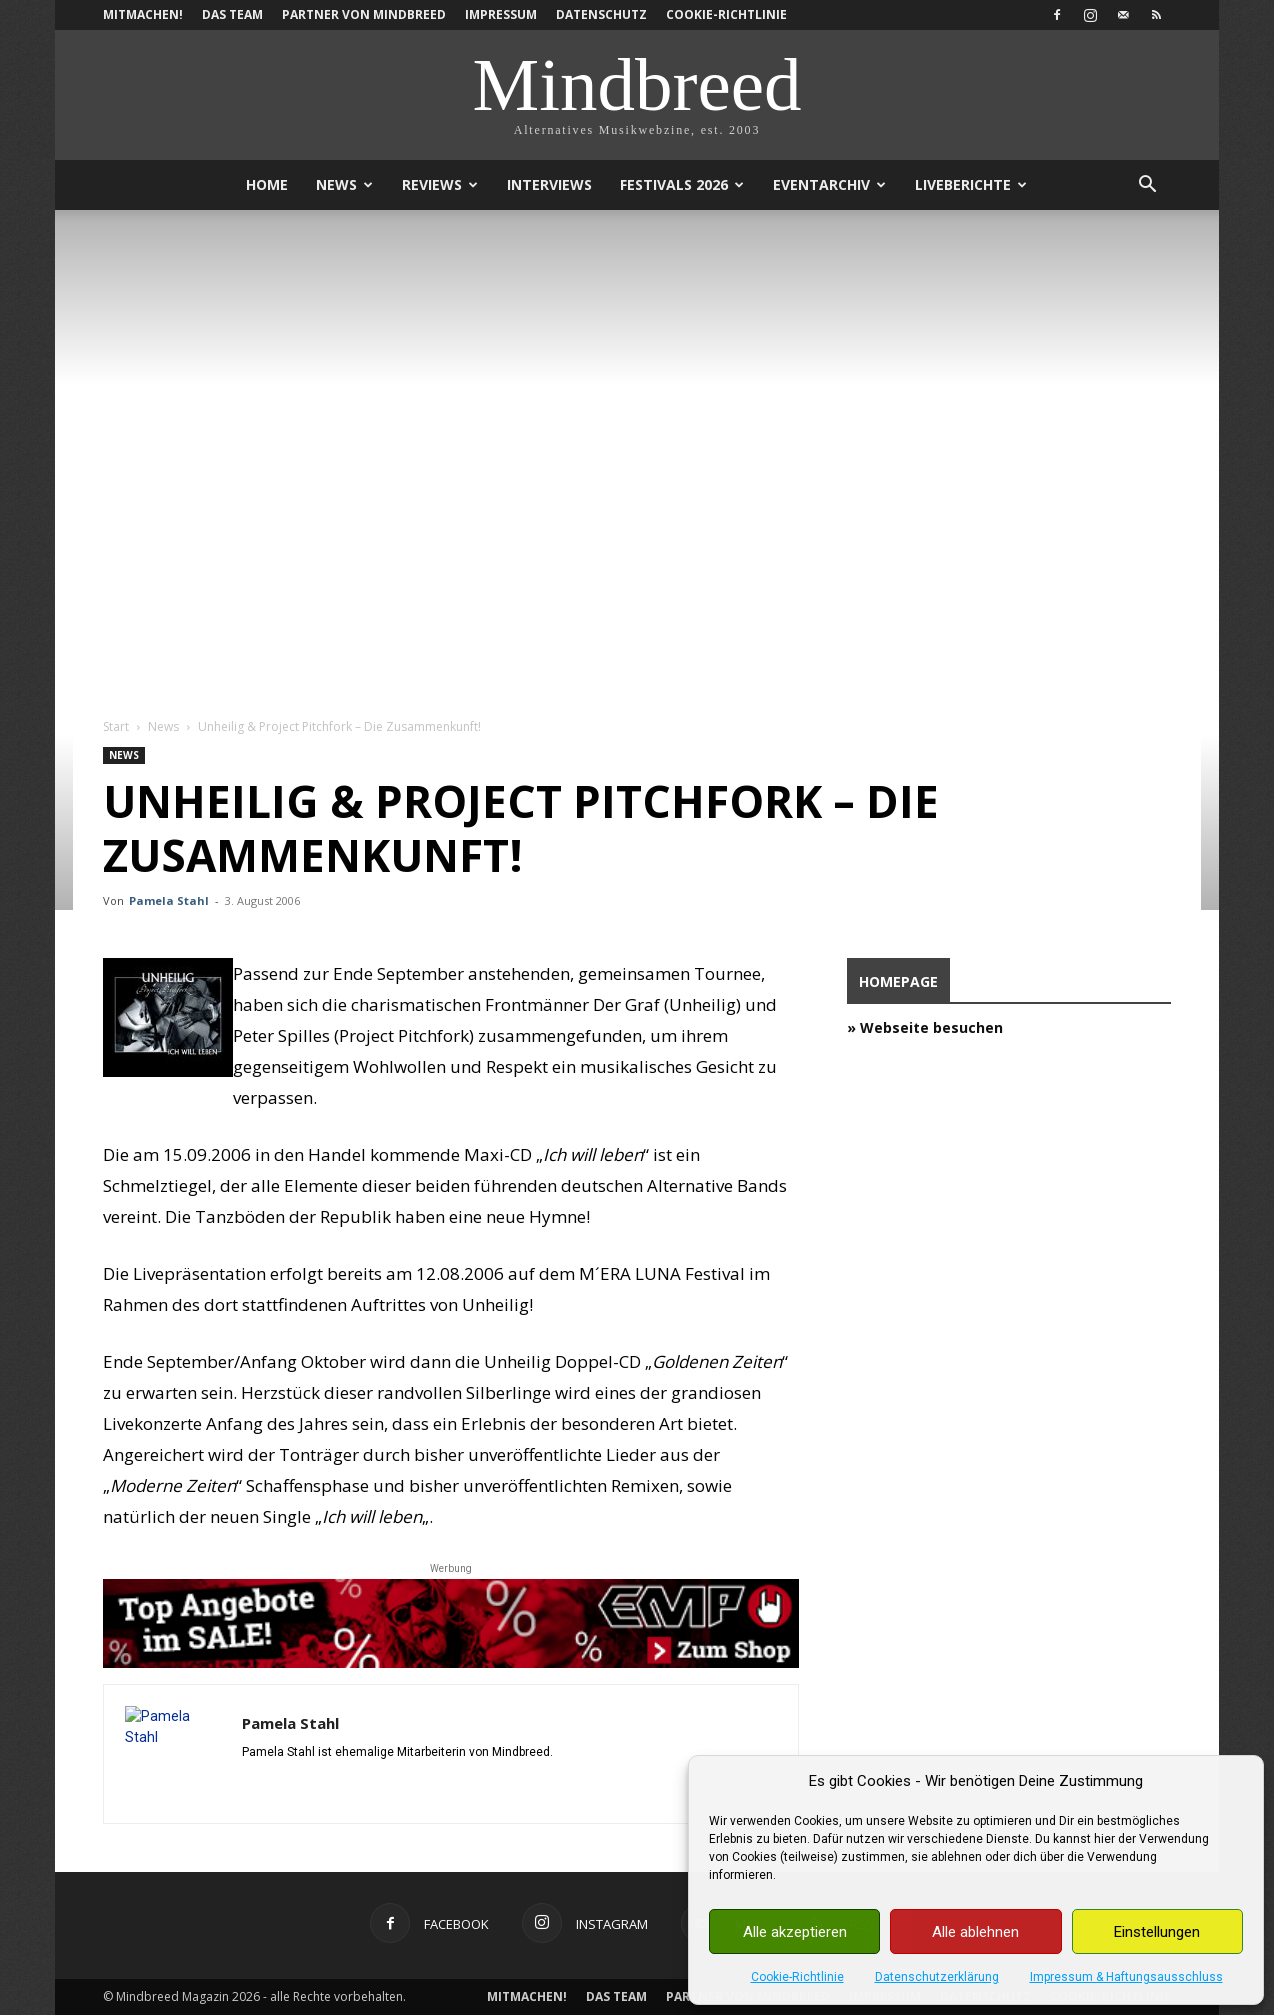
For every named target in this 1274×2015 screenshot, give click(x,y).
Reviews (440, 184)
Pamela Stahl (169, 900)
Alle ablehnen (975, 1932)
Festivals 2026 (682, 184)
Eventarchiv (829, 184)
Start (116, 726)
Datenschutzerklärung (937, 1977)
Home (267, 184)
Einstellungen (1157, 1932)
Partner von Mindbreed (364, 14)
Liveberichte (971, 184)
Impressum (501, 14)
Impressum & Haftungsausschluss (1126, 1977)
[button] (1147, 186)
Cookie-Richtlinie (797, 1977)
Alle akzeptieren (795, 1932)
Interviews (549, 184)
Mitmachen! (143, 14)
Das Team (232, 14)
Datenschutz (601, 14)
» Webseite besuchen (925, 1027)
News (344, 184)
